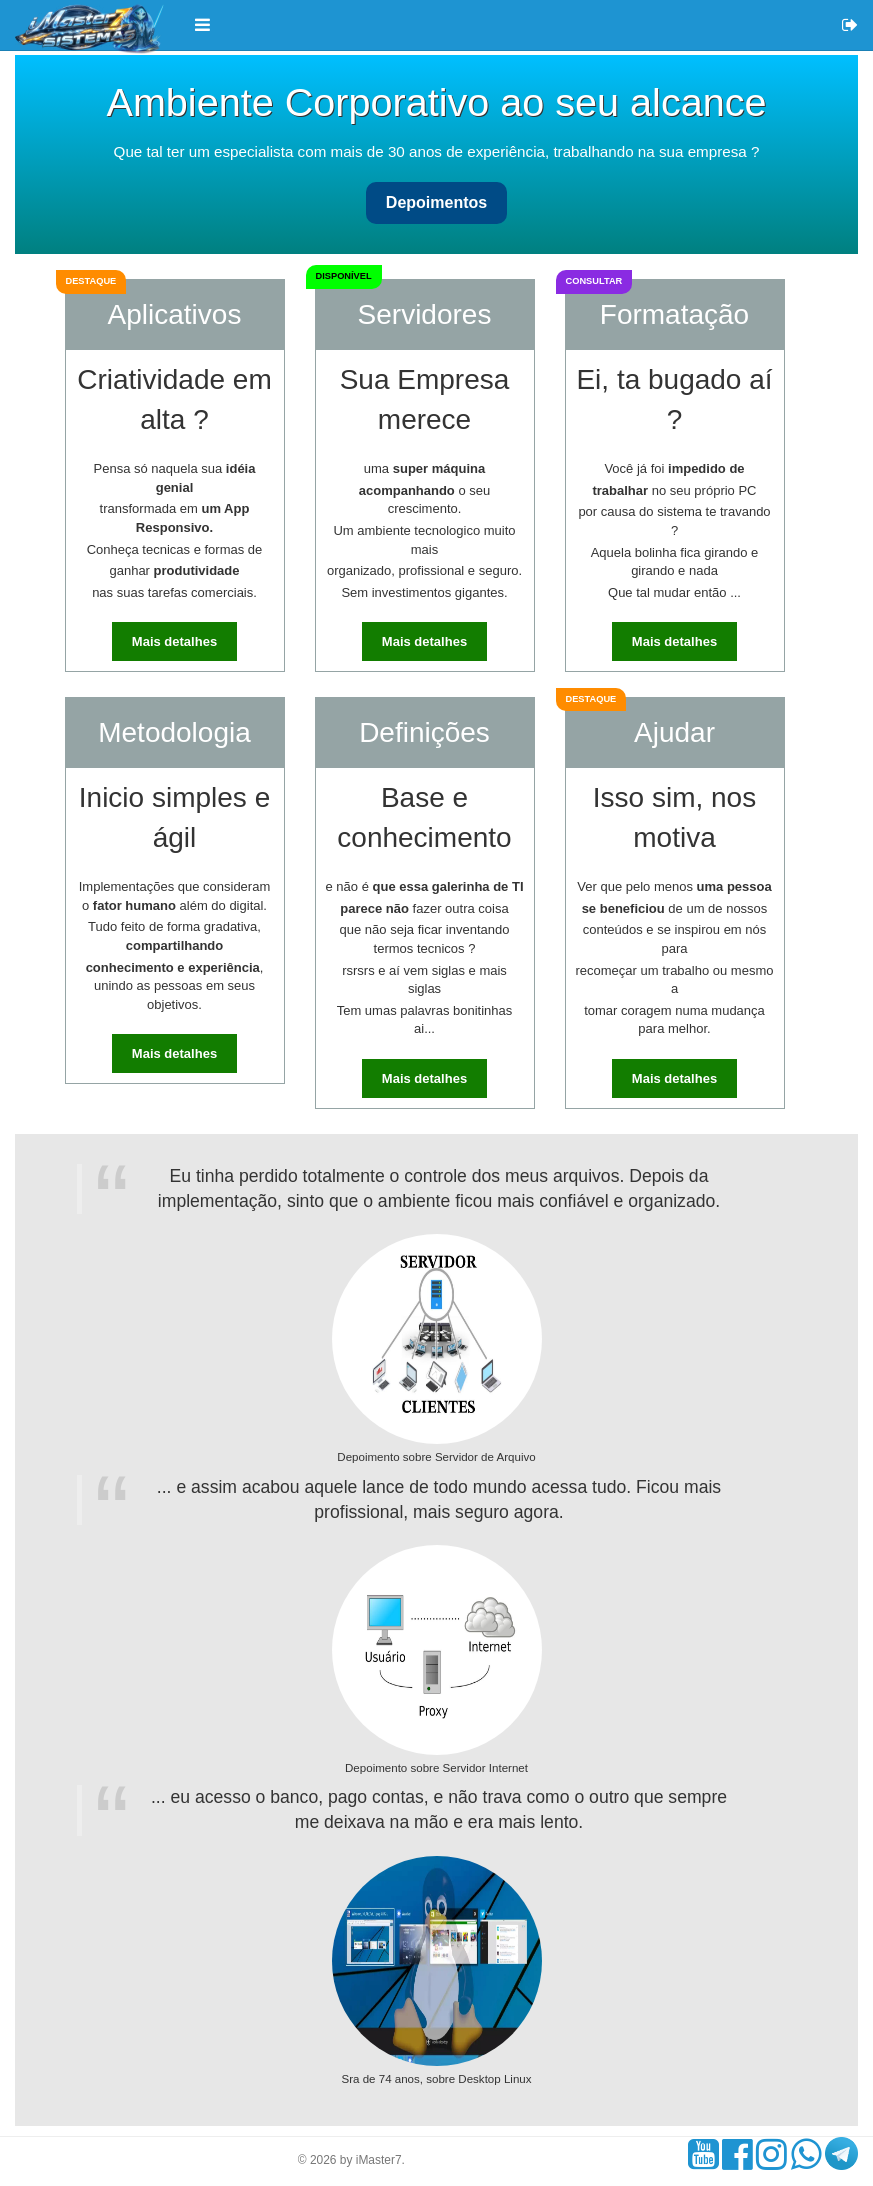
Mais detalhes (174, 641)
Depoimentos (436, 202)
